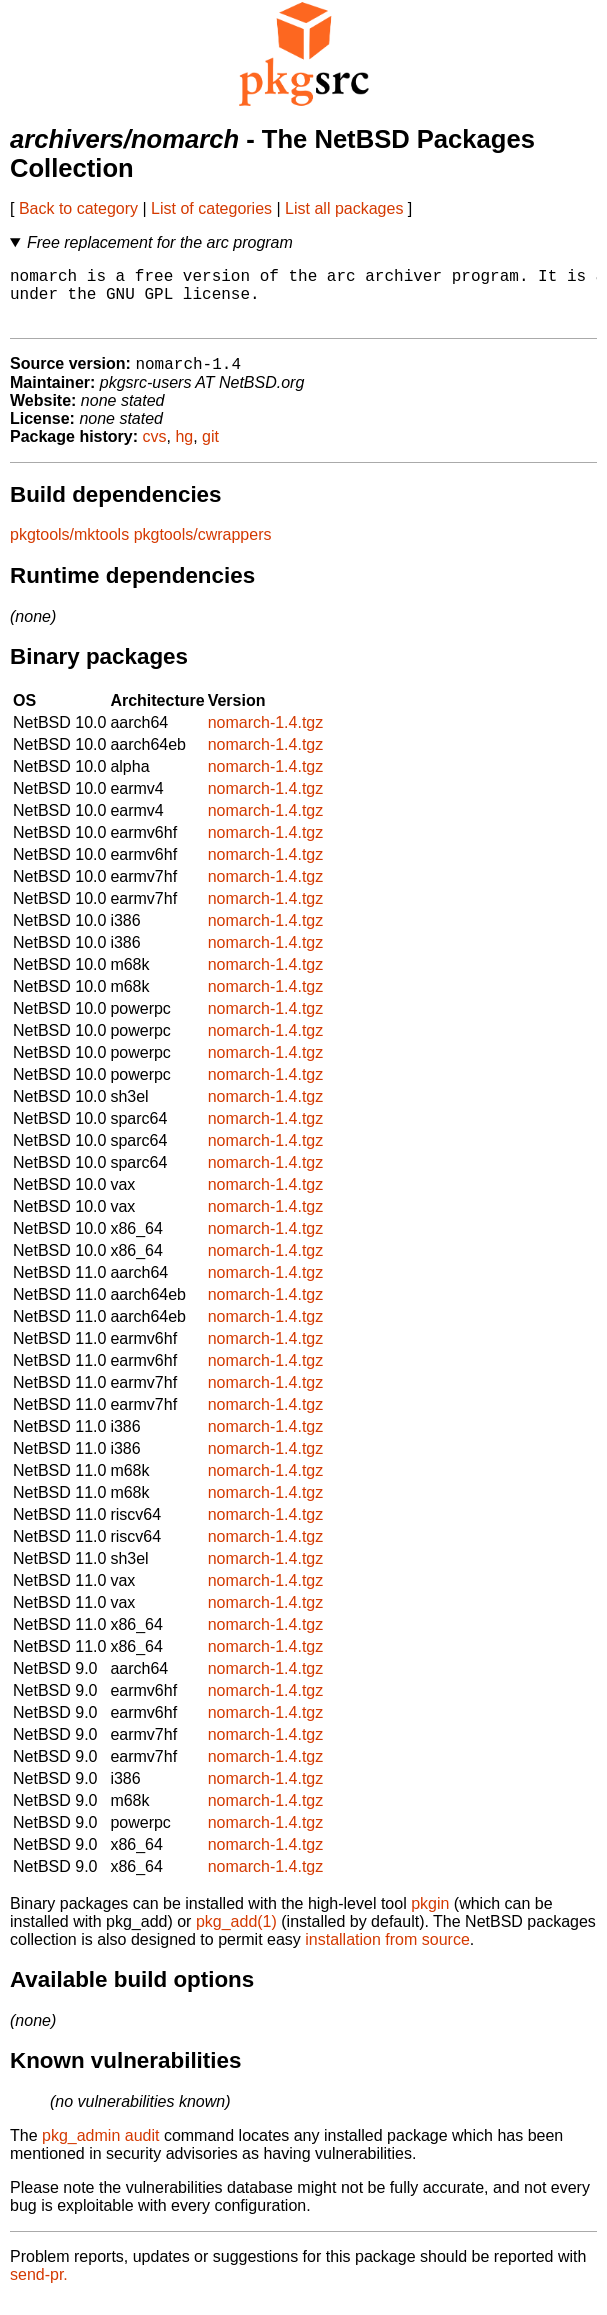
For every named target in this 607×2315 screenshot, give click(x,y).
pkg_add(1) (236, 1936)
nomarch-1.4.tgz (266, 737)
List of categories (211, 208)
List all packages (344, 208)
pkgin (430, 1918)
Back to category (78, 208)
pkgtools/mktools (69, 549)
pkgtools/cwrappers (203, 549)
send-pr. (39, 2289)
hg (184, 451)
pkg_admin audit (100, 2150)
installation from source (387, 1954)
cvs (155, 451)
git (210, 451)
